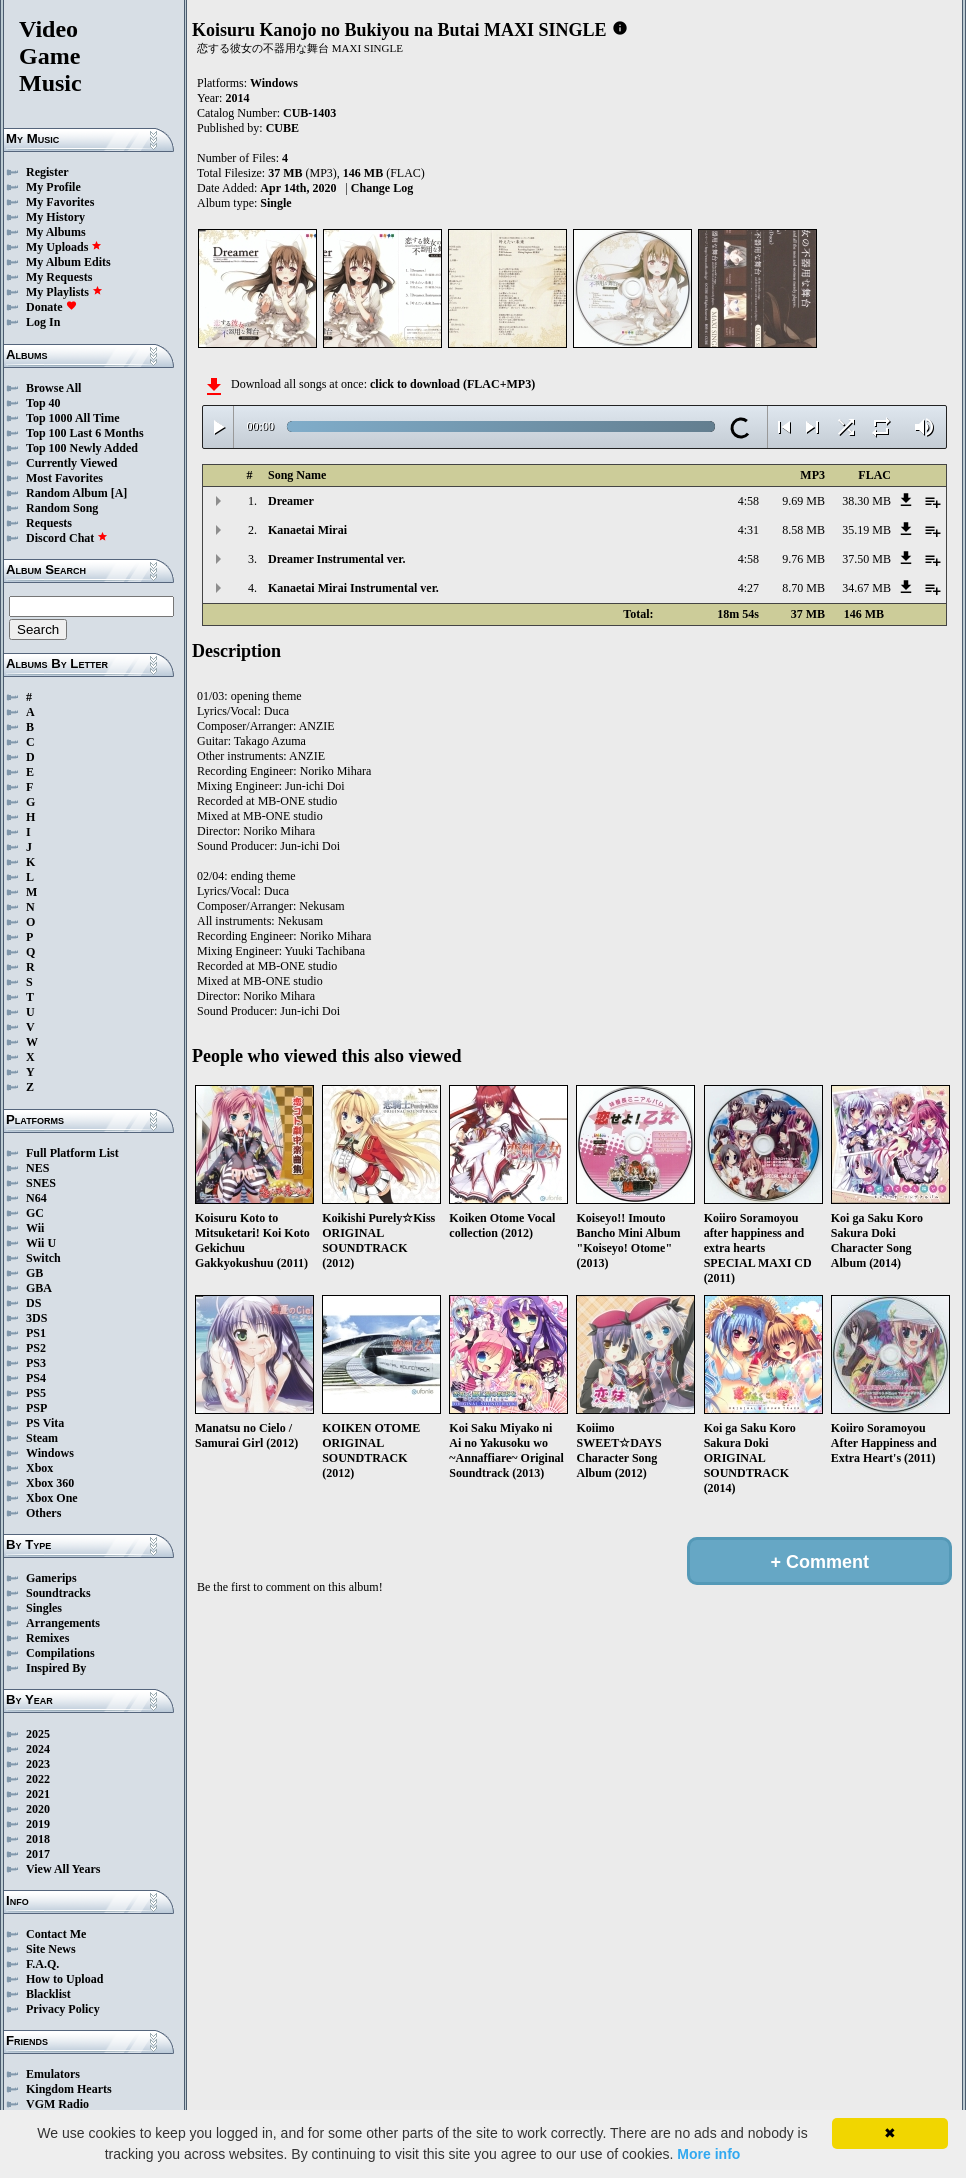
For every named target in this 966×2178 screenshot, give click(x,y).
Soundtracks (58, 1593)
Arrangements (63, 1623)
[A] (119, 493)
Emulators (53, 2074)
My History (55, 217)
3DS (36, 1318)
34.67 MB (866, 588)
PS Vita (45, 1423)
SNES (41, 1183)
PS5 (36, 1393)
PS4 (36, 1378)
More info (708, 2154)
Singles (44, 1608)
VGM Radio (57, 2104)
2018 (38, 1839)
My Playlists (64, 292)
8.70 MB (803, 588)
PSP (36, 1408)
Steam (42, 1438)
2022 (38, 1779)
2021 (38, 1794)
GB (34, 1273)
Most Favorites (64, 478)
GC (35, 1213)
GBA (39, 1288)
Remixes (47, 1638)
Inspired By (56, 1668)
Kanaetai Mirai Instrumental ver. (353, 588)
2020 (38, 1809)
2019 (38, 1824)
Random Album (67, 493)
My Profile (53, 187)
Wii (35, 1228)
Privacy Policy (63, 2009)
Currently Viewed (71, 463)
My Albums (56, 232)
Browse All (53, 388)
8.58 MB (803, 530)
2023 (38, 1764)
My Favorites (60, 202)
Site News (51, 1949)
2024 (38, 1749)
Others (43, 1513)
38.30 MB (866, 501)
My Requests (59, 277)
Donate (51, 307)
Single (275, 203)
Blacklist (48, 1994)
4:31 (748, 530)
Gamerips (51, 1578)
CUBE (282, 128)
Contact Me (56, 1934)
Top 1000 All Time (72, 418)
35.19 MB (866, 530)
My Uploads (64, 247)
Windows (50, 1453)
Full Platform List (72, 1153)
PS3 (36, 1363)
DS (33, 1303)
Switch (43, 1258)
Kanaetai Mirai (307, 530)
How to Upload (64, 1979)
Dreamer (291, 501)
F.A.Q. (42, 1964)
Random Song (62, 508)
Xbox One (52, 1498)
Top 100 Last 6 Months (85, 433)
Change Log (382, 188)
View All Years (63, 1869)
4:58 (748, 501)
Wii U (41, 1243)
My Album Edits (68, 262)
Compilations (60, 1653)
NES (37, 1168)
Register (47, 172)
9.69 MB (803, 501)
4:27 (748, 588)
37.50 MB (866, 559)
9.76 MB (803, 559)
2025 (38, 1734)
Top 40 (43, 403)
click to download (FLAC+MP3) (452, 384)
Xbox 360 (50, 1483)
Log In (43, 322)
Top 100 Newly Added (82, 448)
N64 (36, 1198)
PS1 (36, 1333)
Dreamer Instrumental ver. (336, 559)
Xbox (39, 1468)
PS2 (36, 1348)
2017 (38, 1854)
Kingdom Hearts (69, 2089)
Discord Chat (67, 538)
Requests (49, 523)
